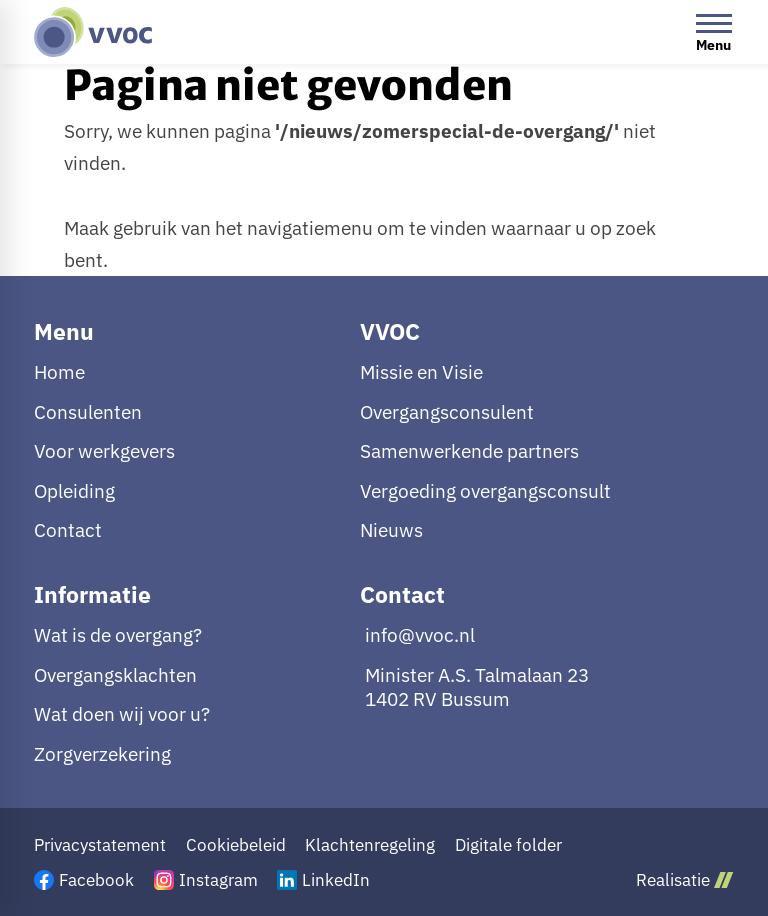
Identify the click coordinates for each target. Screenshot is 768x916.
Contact (68, 530)
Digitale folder (508, 845)
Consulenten (88, 412)
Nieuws (391, 530)
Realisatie (684, 880)
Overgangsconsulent (447, 412)
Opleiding (74, 491)
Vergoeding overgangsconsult (485, 491)
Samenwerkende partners (469, 451)
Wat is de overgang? (118, 635)
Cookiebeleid (236, 845)
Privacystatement (100, 845)
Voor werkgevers (104, 451)
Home (59, 372)
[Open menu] (714, 32)
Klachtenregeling (370, 845)
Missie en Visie (421, 372)
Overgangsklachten (115, 675)
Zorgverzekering (102, 754)
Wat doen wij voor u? (122, 714)
